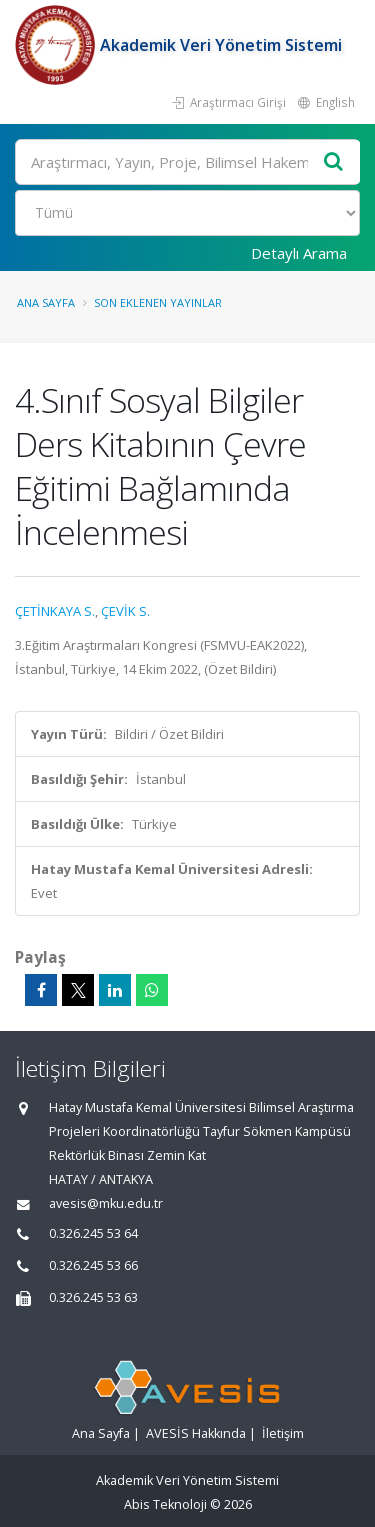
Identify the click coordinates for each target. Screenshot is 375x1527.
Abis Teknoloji (165, 1504)
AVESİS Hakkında (196, 1433)
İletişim (283, 1433)
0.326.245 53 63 (93, 1297)
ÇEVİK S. (125, 611)
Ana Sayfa (46, 302)
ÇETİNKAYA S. (55, 611)
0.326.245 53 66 (93, 1265)
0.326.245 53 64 (93, 1233)
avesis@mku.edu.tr (106, 1203)
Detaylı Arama (299, 253)
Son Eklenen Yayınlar (158, 302)
